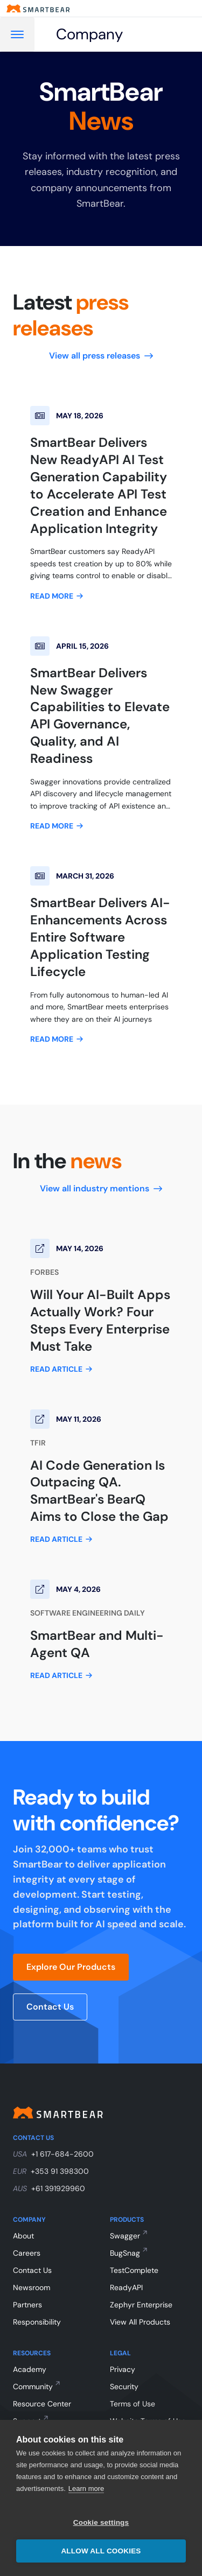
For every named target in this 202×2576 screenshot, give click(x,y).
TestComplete (134, 2270)
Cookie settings (101, 2522)
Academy (29, 2369)
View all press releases (101, 355)
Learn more (86, 2488)
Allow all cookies (101, 2551)
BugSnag (125, 2253)
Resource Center (42, 2404)
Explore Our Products (70, 1967)
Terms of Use (132, 2404)
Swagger (125, 2236)
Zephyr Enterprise (141, 2305)
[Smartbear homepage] (38, 8)
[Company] (104, 34)
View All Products (140, 2322)
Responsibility (37, 2322)
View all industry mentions (101, 1188)
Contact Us (50, 2006)
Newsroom (31, 2287)
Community (33, 2386)
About (23, 2236)
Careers (26, 2253)
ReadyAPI (126, 2287)
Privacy (122, 2369)
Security (124, 2386)
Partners (27, 2305)
